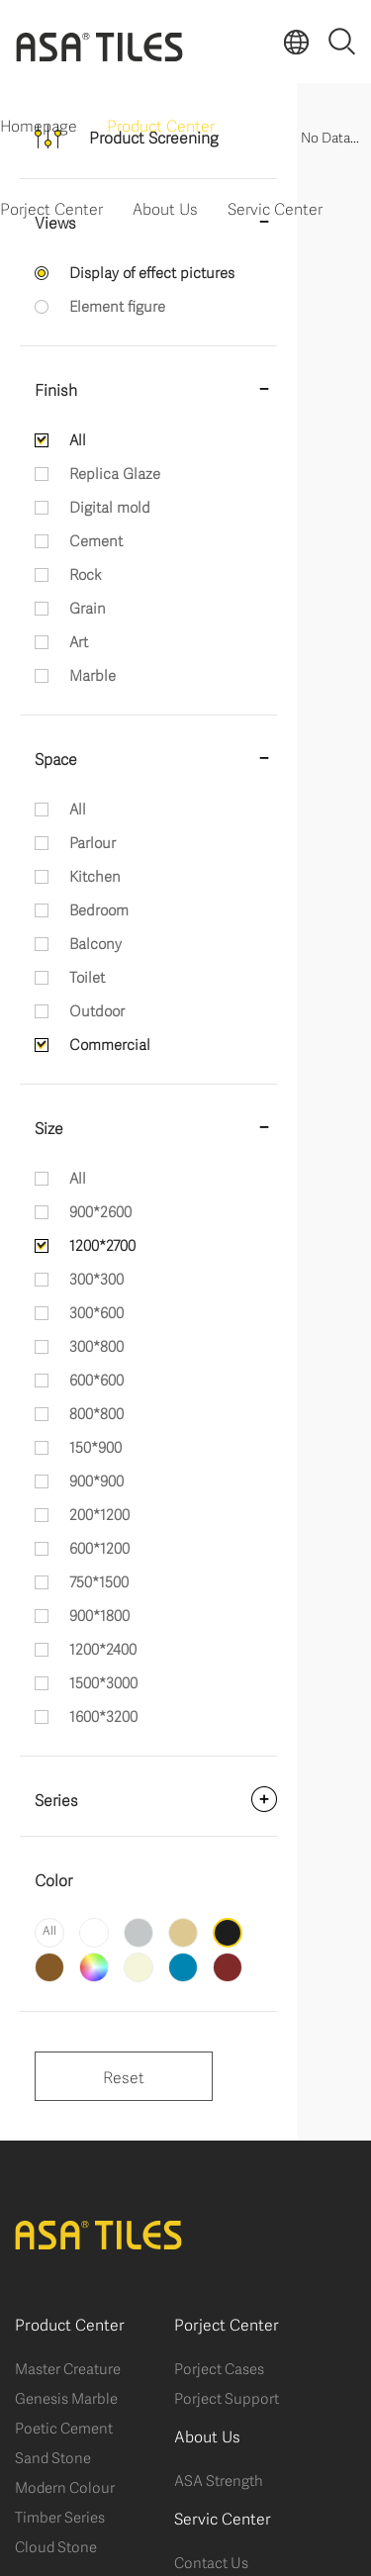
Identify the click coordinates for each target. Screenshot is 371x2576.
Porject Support (226, 2397)
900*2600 (100, 1210)
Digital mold (109, 506)
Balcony (95, 942)
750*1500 (99, 1580)
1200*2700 (102, 1244)
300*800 (96, 1345)
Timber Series (60, 2516)
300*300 (96, 1277)
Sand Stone (53, 2456)
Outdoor (97, 1009)
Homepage (38, 124)
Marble (92, 674)
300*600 (96, 1311)
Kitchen (95, 875)
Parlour (92, 841)
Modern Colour (65, 2486)
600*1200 (99, 1547)
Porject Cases (219, 2367)
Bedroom (99, 908)
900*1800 (99, 1614)
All (77, 438)
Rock (85, 573)
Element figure (117, 305)
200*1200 (99, 1513)
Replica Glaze (114, 472)
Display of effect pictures (151, 271)
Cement (96, 539)
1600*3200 (103, 1715)
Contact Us (211, 2561)
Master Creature (68, 2367)
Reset (123, 2075)
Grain (87, 607)
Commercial (109, 1043)
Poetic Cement (64, 2426)
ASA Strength (218, 2479)
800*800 (96, 1412)
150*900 (95, 1446)
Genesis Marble (66, 2397)
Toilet (87, 976)
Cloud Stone (56, 2545)
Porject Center (51, 207)
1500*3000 (103, 1681)
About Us (165, 207)
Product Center (161, 124)
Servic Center (275, 207)
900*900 (96, 1479)
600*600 (96, 1378)
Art (78, 640)
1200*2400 (103, 1648)
